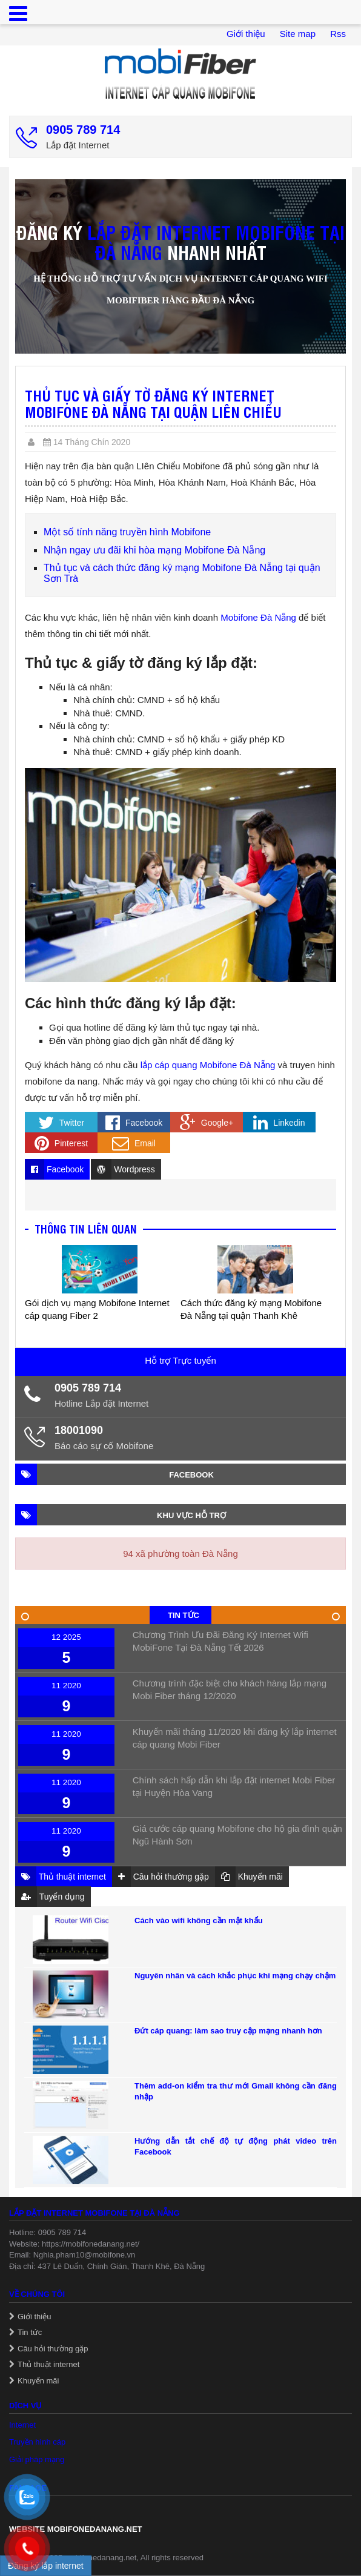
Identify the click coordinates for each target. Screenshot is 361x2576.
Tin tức (30, 2332)
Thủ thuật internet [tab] (60, 1876)
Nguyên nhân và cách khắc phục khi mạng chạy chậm (235, 1975)
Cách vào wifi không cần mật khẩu (198, 1920)
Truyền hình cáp (37, 2441)
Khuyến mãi (38, 2380)
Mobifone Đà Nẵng (258, 617)
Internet (22, 2424)
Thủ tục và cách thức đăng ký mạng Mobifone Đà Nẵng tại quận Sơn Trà (182, 573)
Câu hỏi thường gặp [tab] (160, 1876)
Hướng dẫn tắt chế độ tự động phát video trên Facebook (235, 2146)
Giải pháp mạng (36, 2459)
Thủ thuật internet (48, 2364)
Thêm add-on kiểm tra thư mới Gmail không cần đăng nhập (235, 2091)
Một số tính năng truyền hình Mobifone (127, 532)
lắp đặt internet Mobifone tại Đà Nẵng (216, 241)
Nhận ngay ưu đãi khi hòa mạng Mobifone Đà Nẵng (154, 550)
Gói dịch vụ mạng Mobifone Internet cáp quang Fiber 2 (97, 1309)
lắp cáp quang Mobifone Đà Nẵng (208, 1065)
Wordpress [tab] (122, 1169)
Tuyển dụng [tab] (50, 1896)
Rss (338, 33)
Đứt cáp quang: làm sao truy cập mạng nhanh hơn (228, 2030)
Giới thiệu (246, 33)
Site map (298, 33)
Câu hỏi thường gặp (53, 2348)
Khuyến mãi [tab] (249, 1876)
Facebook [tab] (54, 1169)
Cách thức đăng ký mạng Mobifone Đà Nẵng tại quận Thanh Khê (251, 1309)
